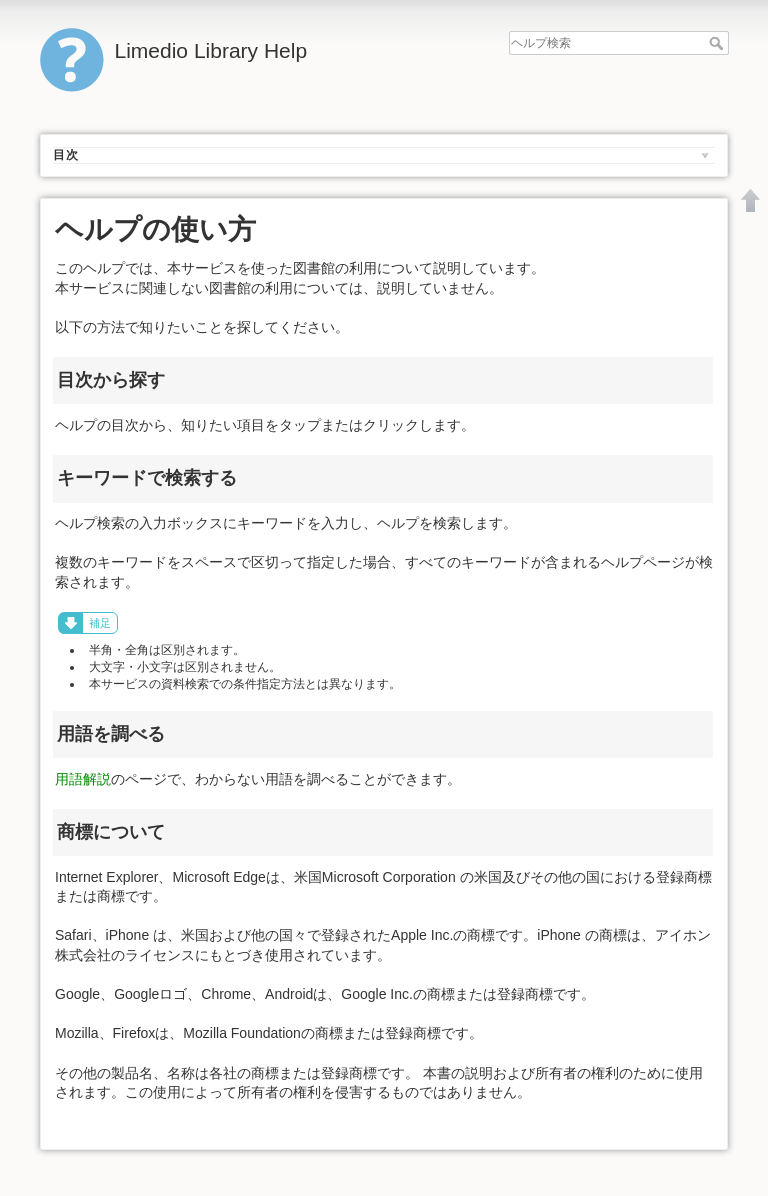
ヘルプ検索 (718, 43)
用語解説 (83, 779)
